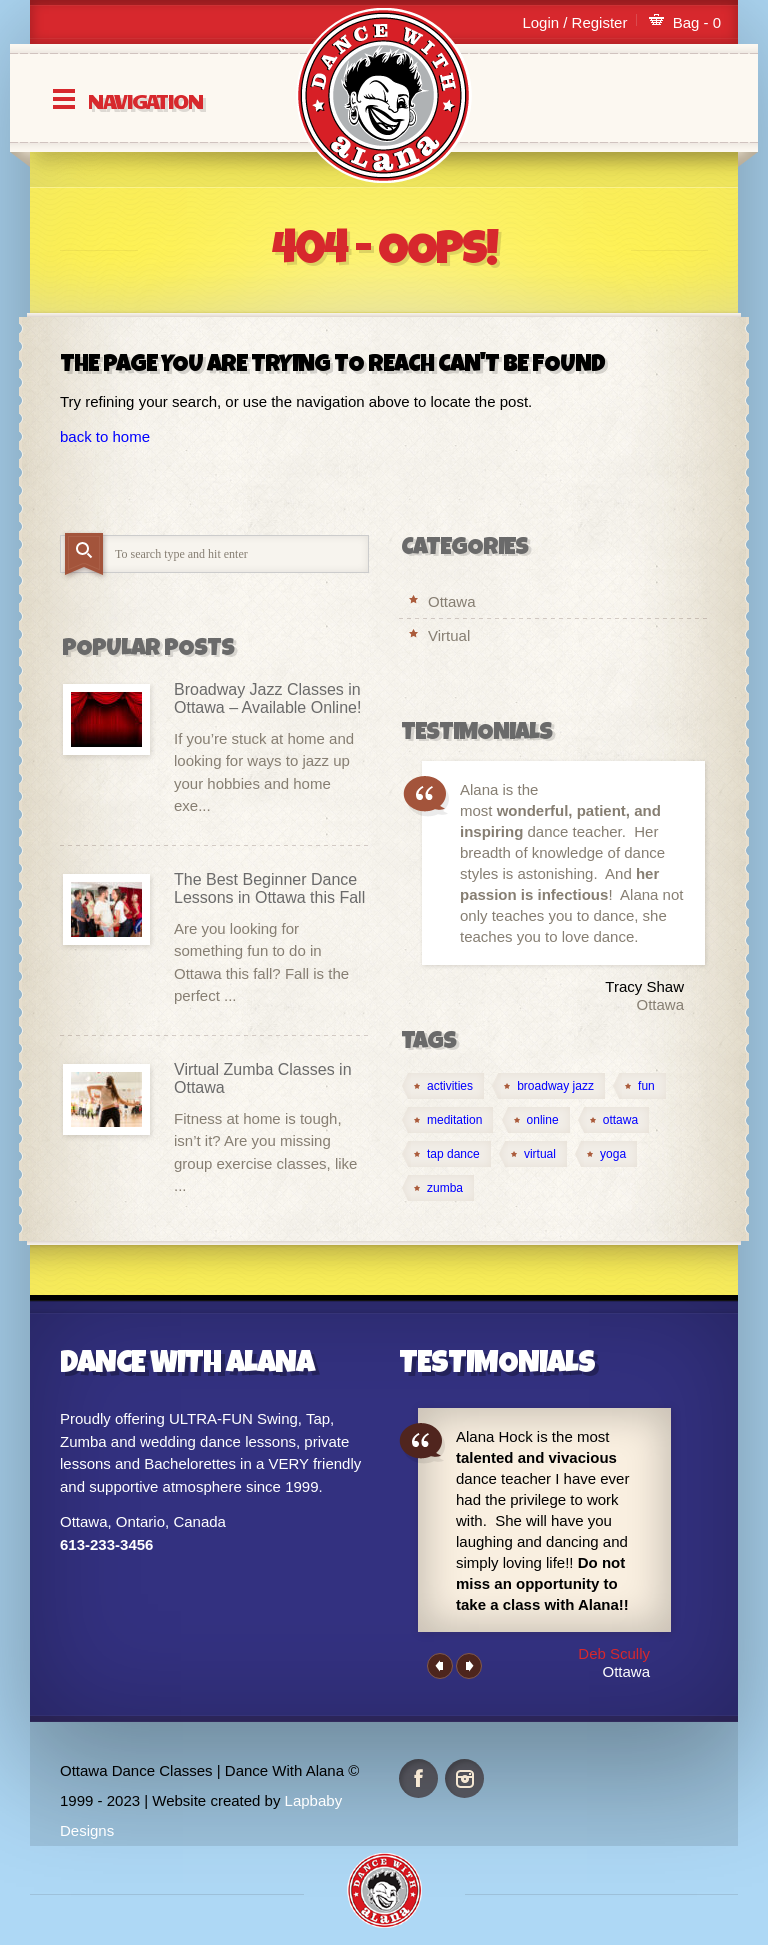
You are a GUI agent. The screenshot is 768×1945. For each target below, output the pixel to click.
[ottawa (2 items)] (613, 1120)
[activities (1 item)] (443, 1086)
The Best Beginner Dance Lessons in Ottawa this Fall (269, 888)
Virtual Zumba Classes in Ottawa (263, 1078)
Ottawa (452, 601)
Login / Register (574, 22)
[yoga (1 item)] (606, 1154)
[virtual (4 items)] (533, 1154)
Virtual (449, 635)
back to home (105, 436)
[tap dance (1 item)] (446, 1154)
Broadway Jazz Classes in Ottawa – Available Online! (267, 698)
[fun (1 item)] (639, 1086)
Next (469, 1666)
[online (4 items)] (536, 1120)
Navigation (145, 99)
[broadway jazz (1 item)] (548, 1086)
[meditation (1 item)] (447, 1120)
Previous (440, 1666)
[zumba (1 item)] (438, 1188)
